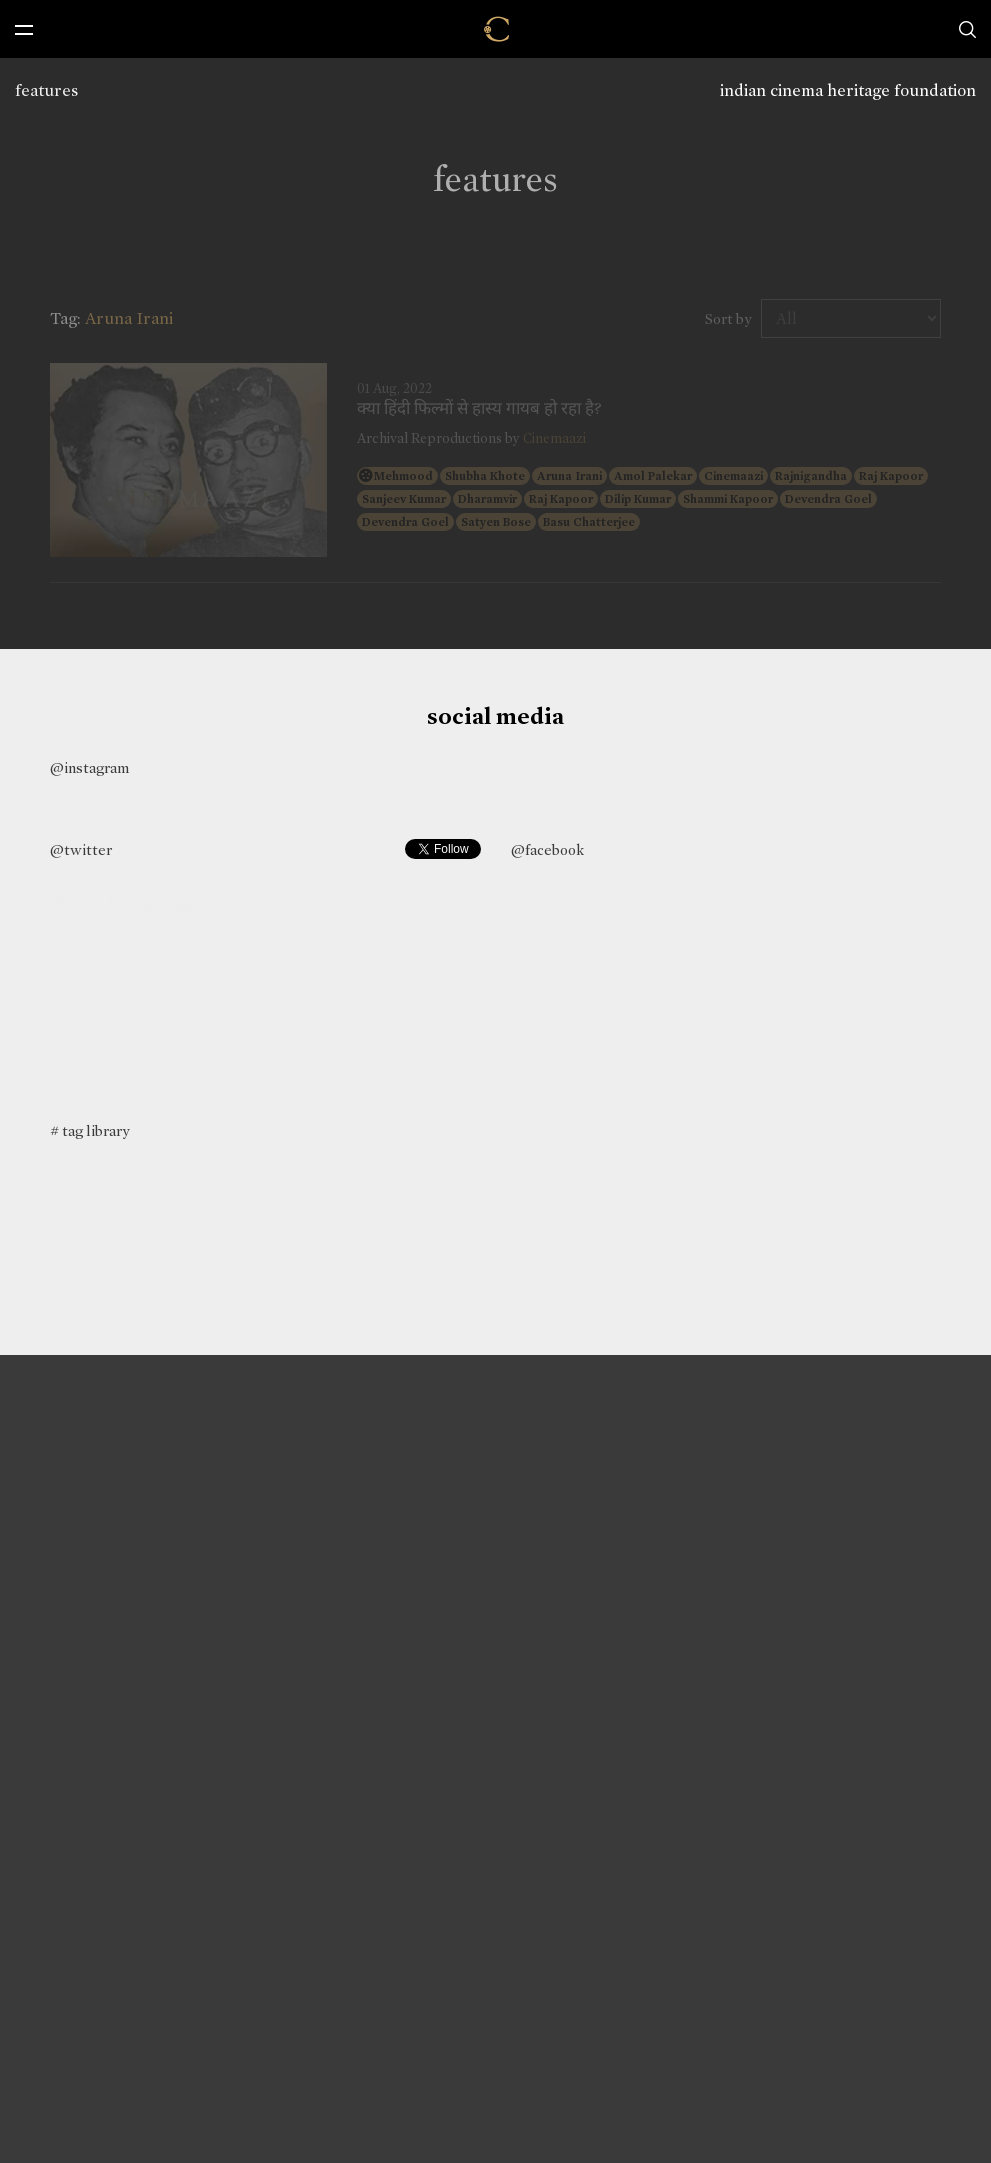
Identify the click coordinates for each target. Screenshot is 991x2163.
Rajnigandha (811, 476)
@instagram (89, 768)
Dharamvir (487, 499)
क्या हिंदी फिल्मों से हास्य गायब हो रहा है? (479, 409)
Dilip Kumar (638, 499)
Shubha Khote (485, 476)
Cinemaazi (554, 438)
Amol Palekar (653, 476)
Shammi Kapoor (728, 499)
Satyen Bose (496, 522)
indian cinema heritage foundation (848, 90)
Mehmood (403, 476)
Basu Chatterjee (589, 522)
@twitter (81, 850)
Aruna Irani (569, 476)
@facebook (547, 850)
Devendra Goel (828, 499)
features (46, 90)
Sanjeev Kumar (404, 499)
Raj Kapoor (891, 476)
